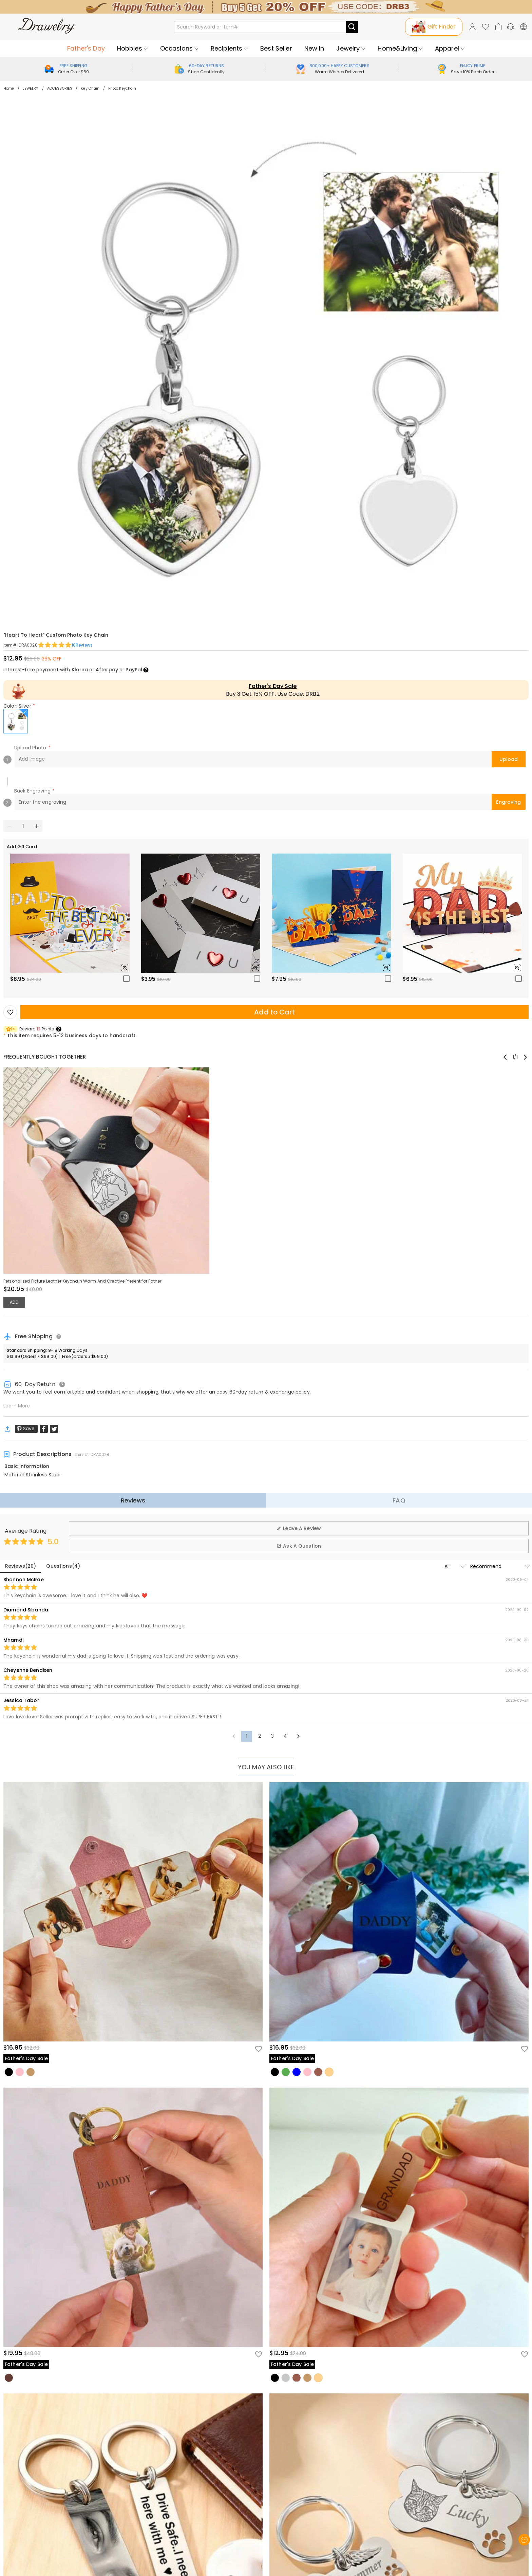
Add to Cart (274, 1012)
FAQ (399, 1500)
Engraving (508, 802)
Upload (509, 759)
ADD (14, 1302)
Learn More (16, 1405)
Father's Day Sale (273, 686)
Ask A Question (299, 1546)
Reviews (133, 1500)
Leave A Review (299, 1528)
